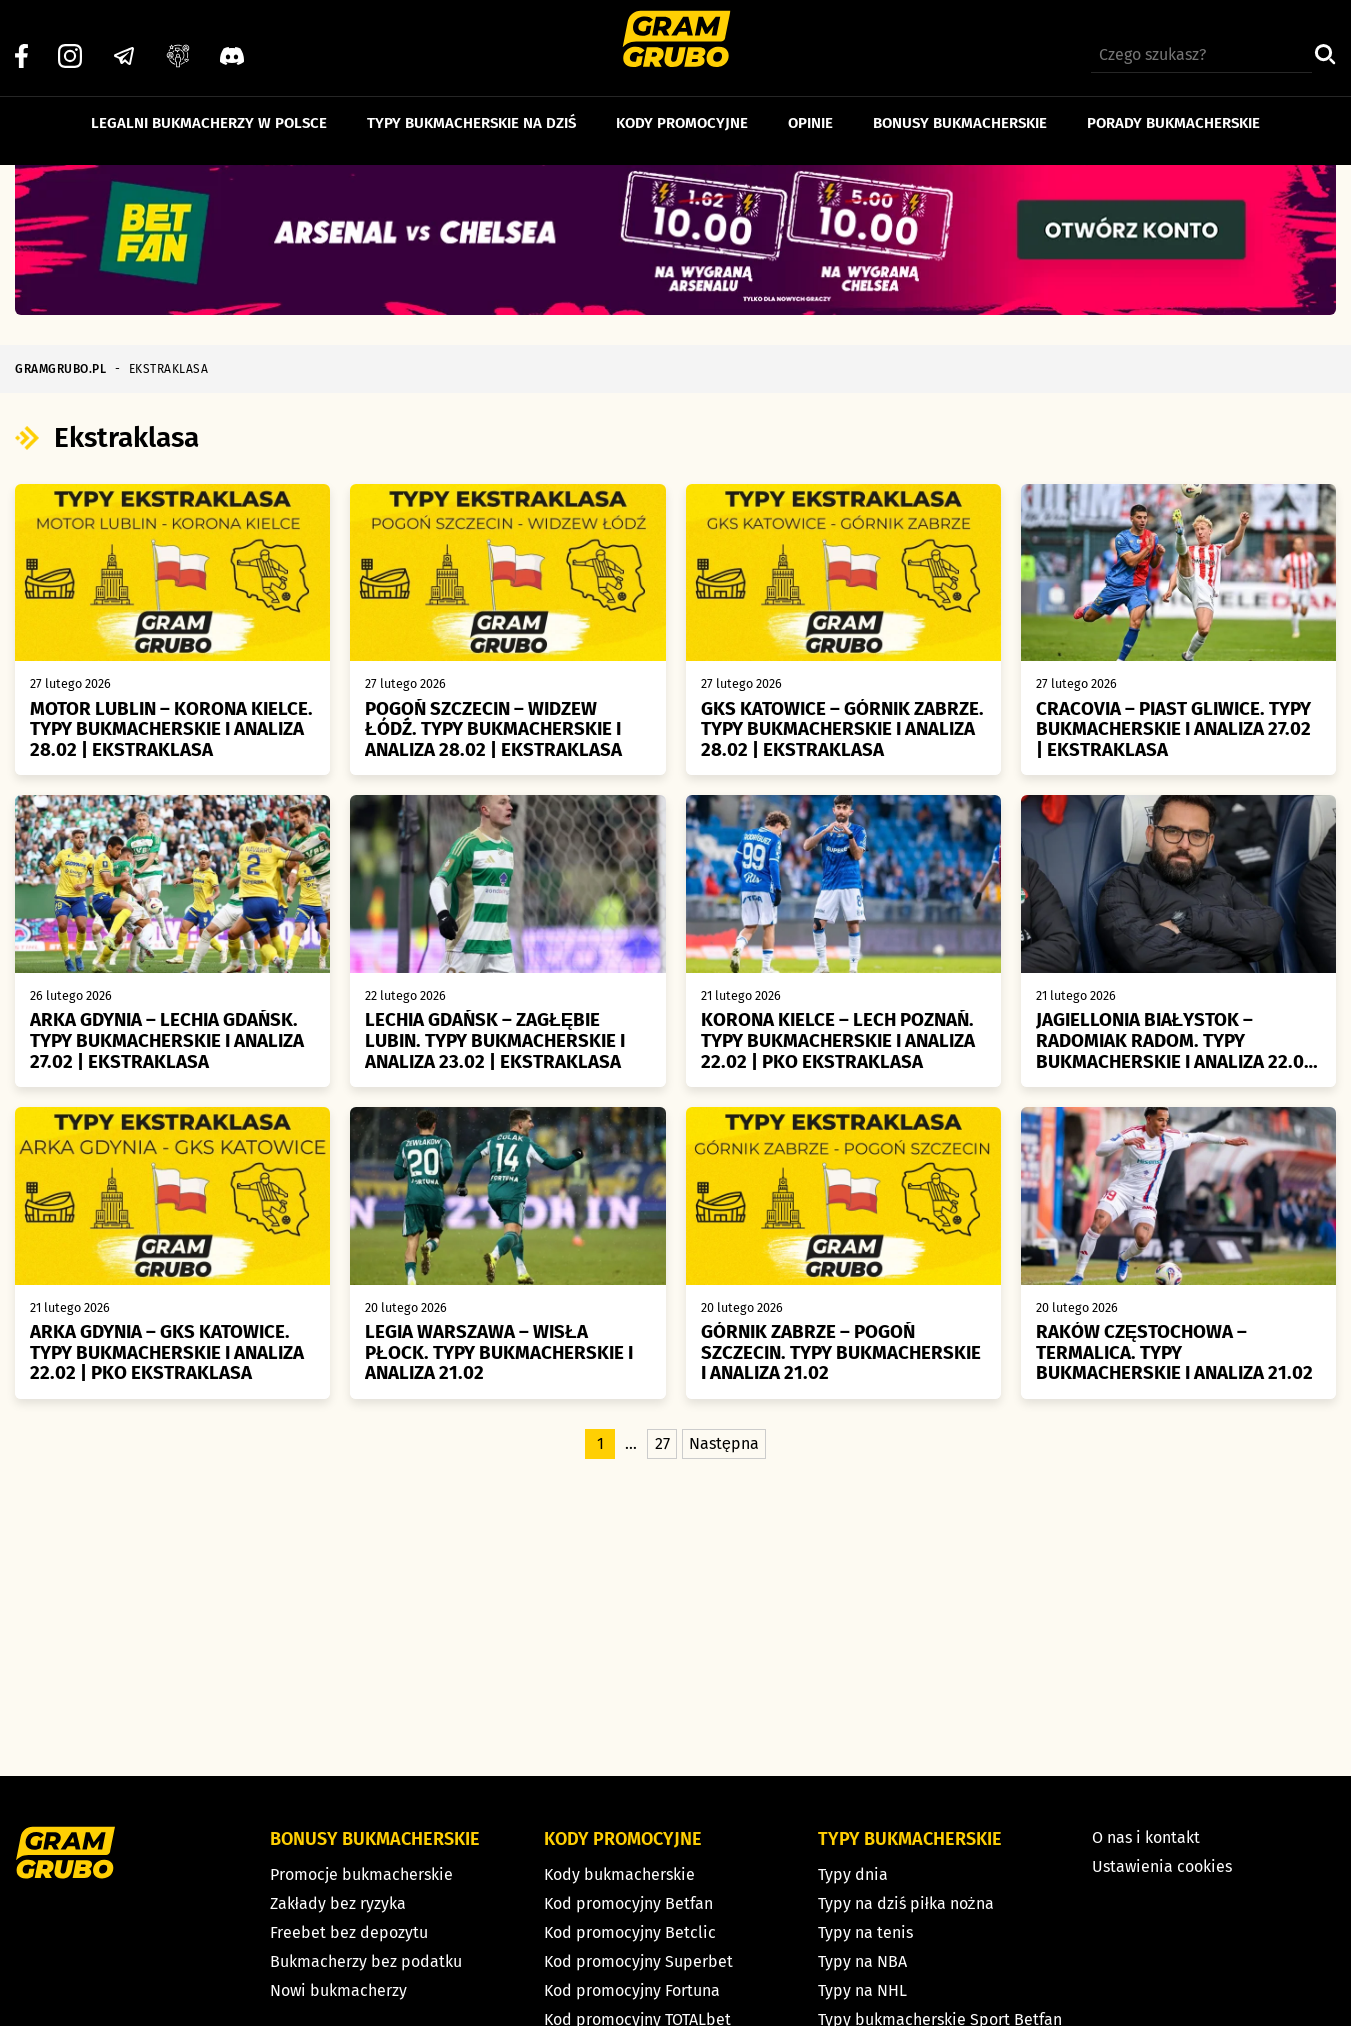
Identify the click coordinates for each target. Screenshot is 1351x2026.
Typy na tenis (865, 1932)
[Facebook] (21, 41)
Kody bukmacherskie (619, 1874)
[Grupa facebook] (178, 41)
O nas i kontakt (1146, 1837)
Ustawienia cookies (1162, 1866)
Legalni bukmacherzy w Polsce (209, 108)
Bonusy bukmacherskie (960, 108)
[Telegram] (124, 41)
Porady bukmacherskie (1173, 108)
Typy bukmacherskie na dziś (471, 108)
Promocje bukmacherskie (361, 1874)
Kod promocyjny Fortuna (632, 1990)
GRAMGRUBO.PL (60, 369)
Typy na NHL (862, 1990)
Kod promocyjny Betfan (628, 1903)
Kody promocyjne (682, 108)
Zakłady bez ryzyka (338, 1903)
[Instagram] (70, 41)
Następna (724, 1456)
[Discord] (232, 41)
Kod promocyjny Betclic (630, 1932)
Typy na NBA (862, 1961)
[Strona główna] (675, 41)
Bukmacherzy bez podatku (366, 1961)
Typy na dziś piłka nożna (906, 1903)
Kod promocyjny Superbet (638, 1961)
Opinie (810, 108)
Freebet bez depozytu (349, 1932)
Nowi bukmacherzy (338, 1990)
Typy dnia (853, 1874)
